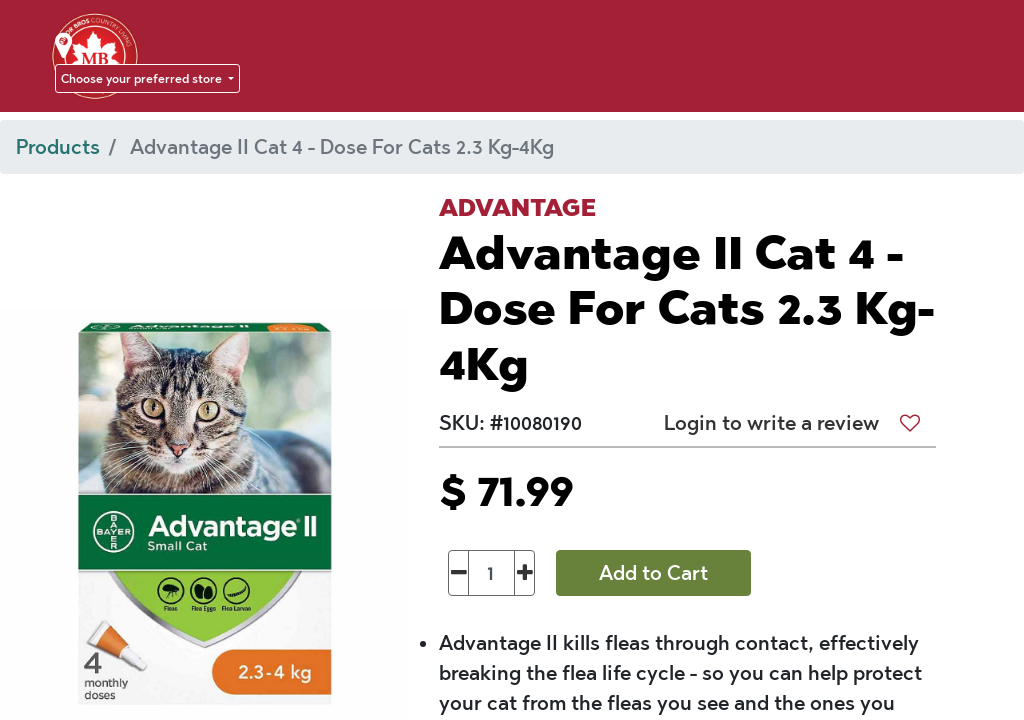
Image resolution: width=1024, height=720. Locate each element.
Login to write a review (771, 423)
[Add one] (524, 573)
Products (58, 147)
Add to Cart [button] (653, 573)
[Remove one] (458, 573)
